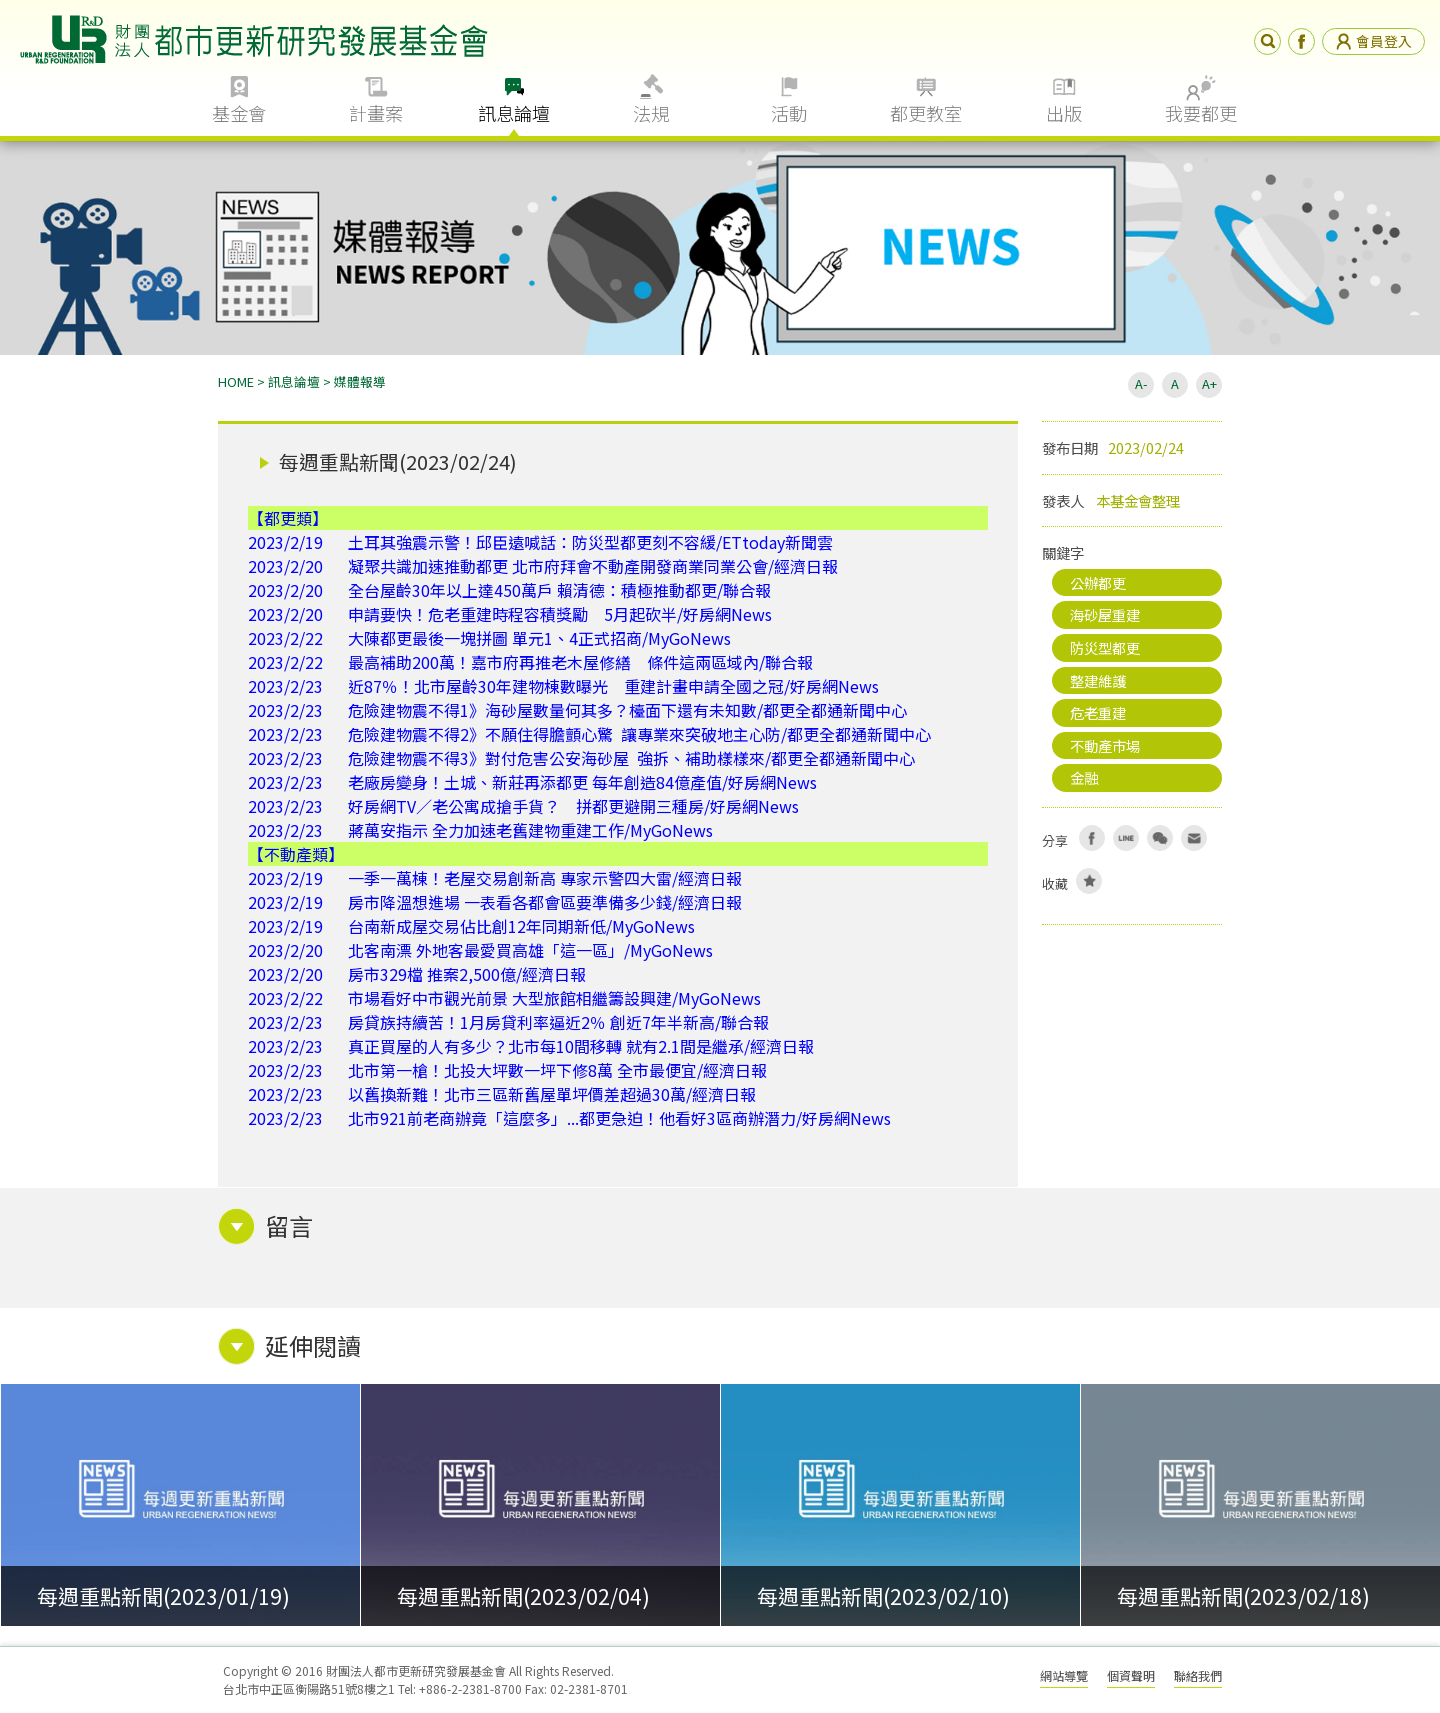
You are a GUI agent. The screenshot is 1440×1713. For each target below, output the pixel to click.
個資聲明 (1131, 1675)
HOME (236, 381)
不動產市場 (1105, 745)
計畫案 (376, 113)
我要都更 (1201, 113)
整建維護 (1098, 680)
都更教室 (926, 113)
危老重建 (1098, 712)
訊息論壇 (514, 113)
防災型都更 (1105, 647)
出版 (1064, 113)
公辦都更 (1098, 582)
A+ (1209, 383)
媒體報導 (360, 381)
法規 (651, 113)
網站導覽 (1064, 1675)
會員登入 (1373, 41)
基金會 (239, 113)
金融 (1084, 777)
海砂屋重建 (1105, 614)
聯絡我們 (1198, 1675)
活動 (789, 113)
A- (1141, 383)
